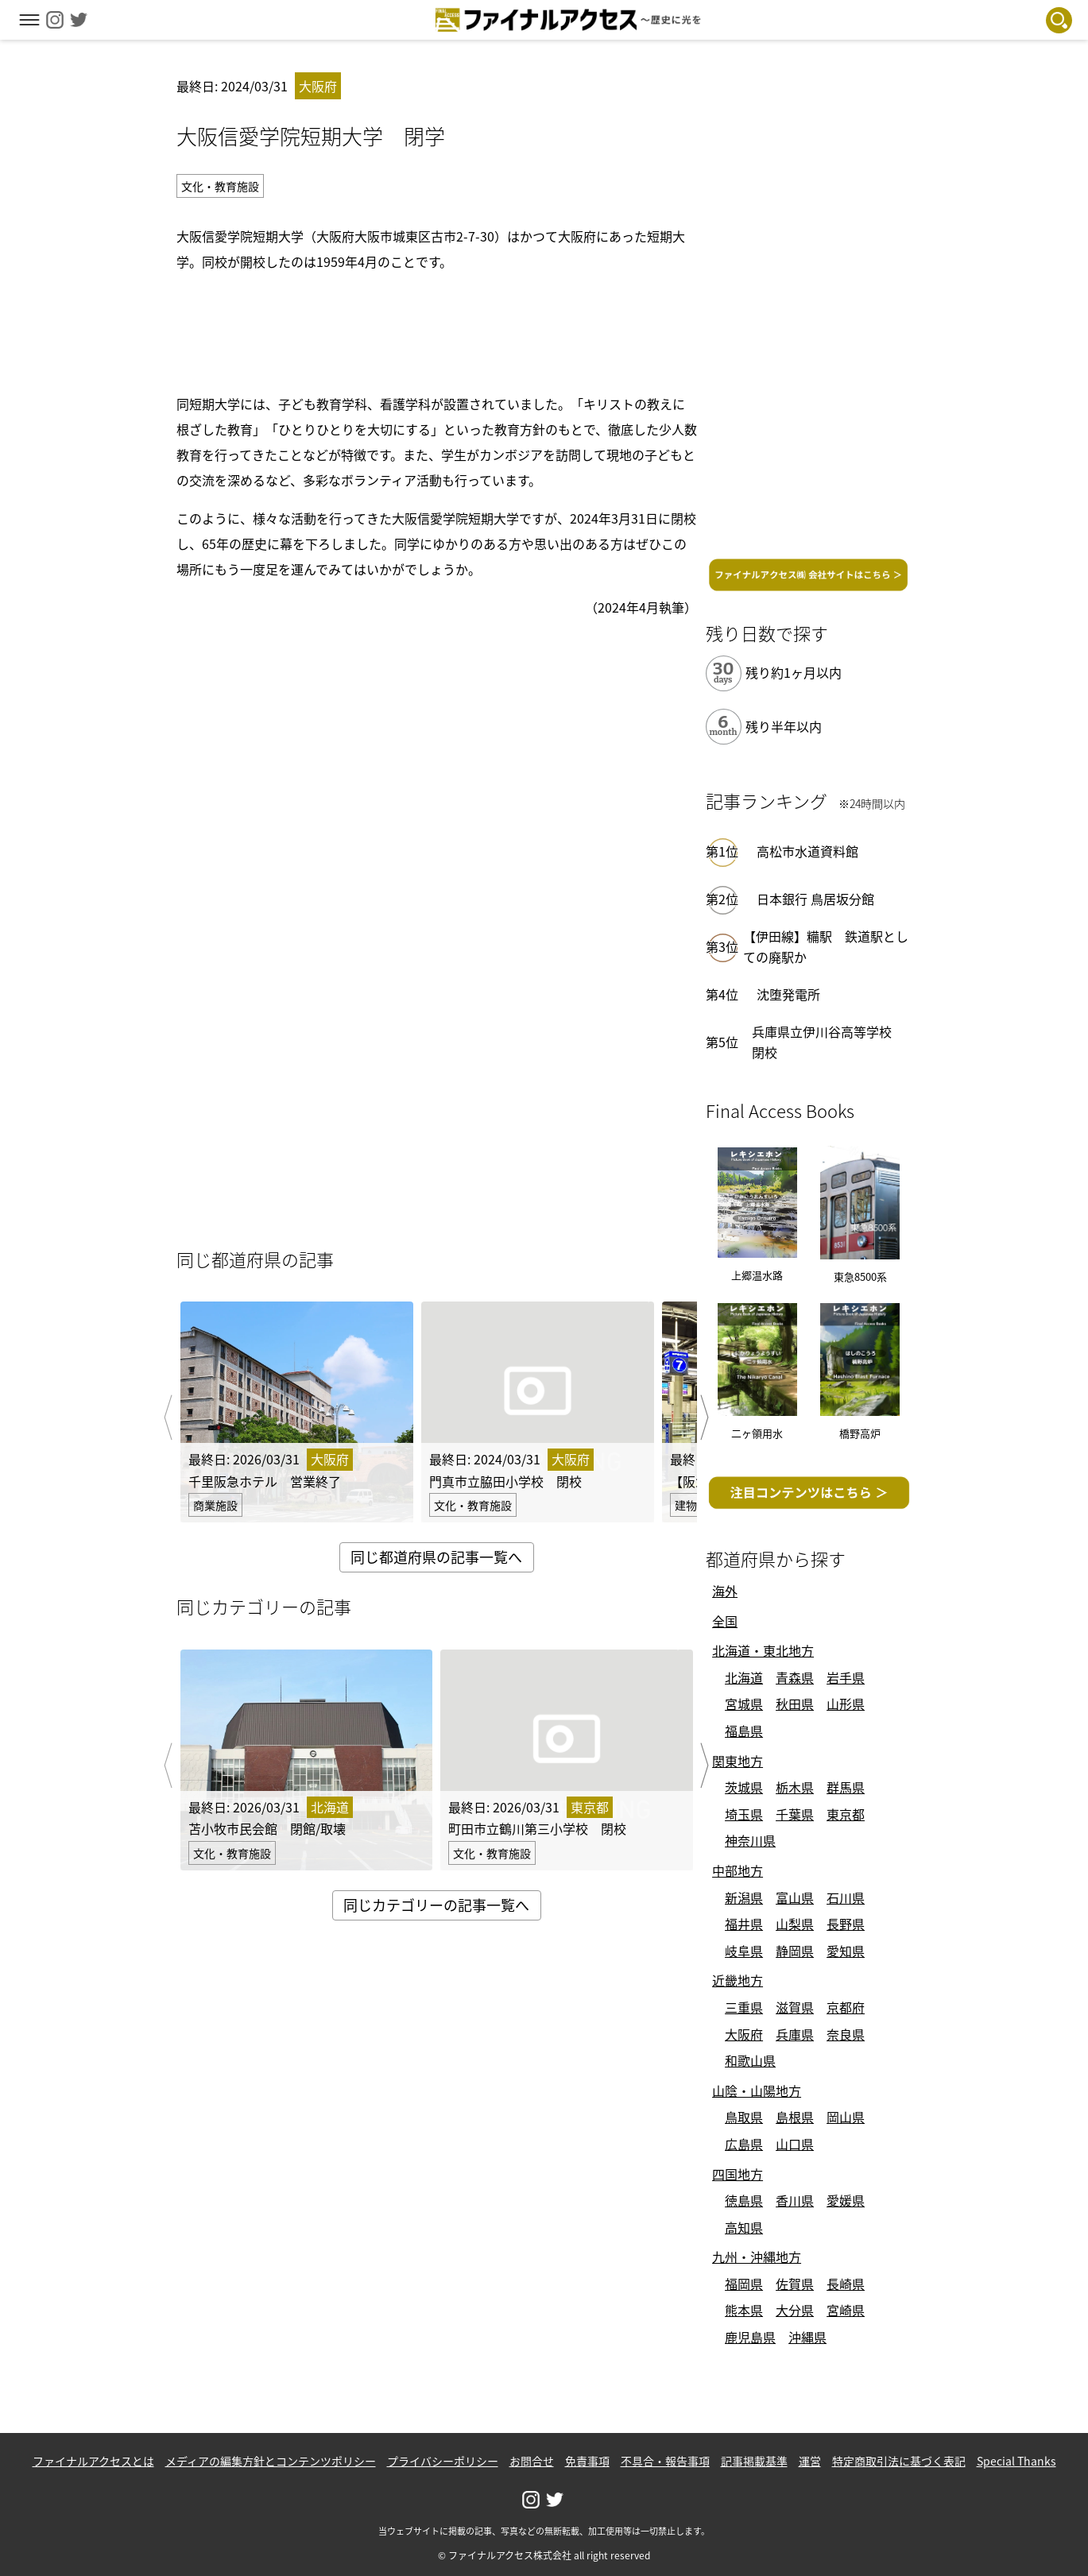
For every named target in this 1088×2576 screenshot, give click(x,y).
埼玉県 (744, 1814)
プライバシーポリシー (442, 2461)
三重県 (744, 2007)
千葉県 (795, 1814)
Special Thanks (1016, 2461)
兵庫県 (795, 2034)
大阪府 (744, 2034)
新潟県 (744, 1897)
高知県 (744, 2227)
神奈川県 (750, 1840)
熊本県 (744, 2309)
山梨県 (795, 1923)
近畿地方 (737, 1980)
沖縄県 (807, 2336)
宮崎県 (846, 2309)
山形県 (846, 1703)
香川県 (795, 2200)
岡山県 (846, 2116)
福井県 (744, 1923)
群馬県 (846, 1787)
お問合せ (531, 2461)
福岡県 (744, 2283)
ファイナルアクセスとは (93, 2461)
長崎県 (846, 2283)
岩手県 (846, 1677)
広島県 (744, 2143)
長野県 (846, 1923)
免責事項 (587, 2461)
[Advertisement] (436, 330)
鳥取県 (744, 2116)
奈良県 (846, 2034)
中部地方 (737, 1870)
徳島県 (744, 2200)
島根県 (795, 2116)
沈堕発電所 (788, 994)
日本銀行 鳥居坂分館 (815, 898)
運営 (810, 2461)
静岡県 (795, 1950)
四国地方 (737, 2173)
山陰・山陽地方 (756, 2090)
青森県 (795, 1677)
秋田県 (795, 1703)
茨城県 (744, 1787)
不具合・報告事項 (665, 2461)
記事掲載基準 (754, 2461)
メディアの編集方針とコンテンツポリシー (270, 2461)
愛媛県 (846, 2200)
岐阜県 (744, 1950)
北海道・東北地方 (763, 1650)
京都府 (846, 2007)
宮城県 (744, 1703)
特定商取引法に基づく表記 (899, 2461)
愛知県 (846, 1950)
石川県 (846, 1897)
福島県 (744, 1730)
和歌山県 (750, 2060)
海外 (725, 1590)
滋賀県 (795, 2007)
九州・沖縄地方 (756, 2256)
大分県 (795, 2309)
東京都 (846, 1814)
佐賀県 (795, 2283)
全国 (725, 1620)
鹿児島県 (750, 2336)
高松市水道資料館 (807, 851)
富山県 (795, 1897)
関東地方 (737, 1760)
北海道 (744, 1677)
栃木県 (795, 1787)
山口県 (795, 2143)
